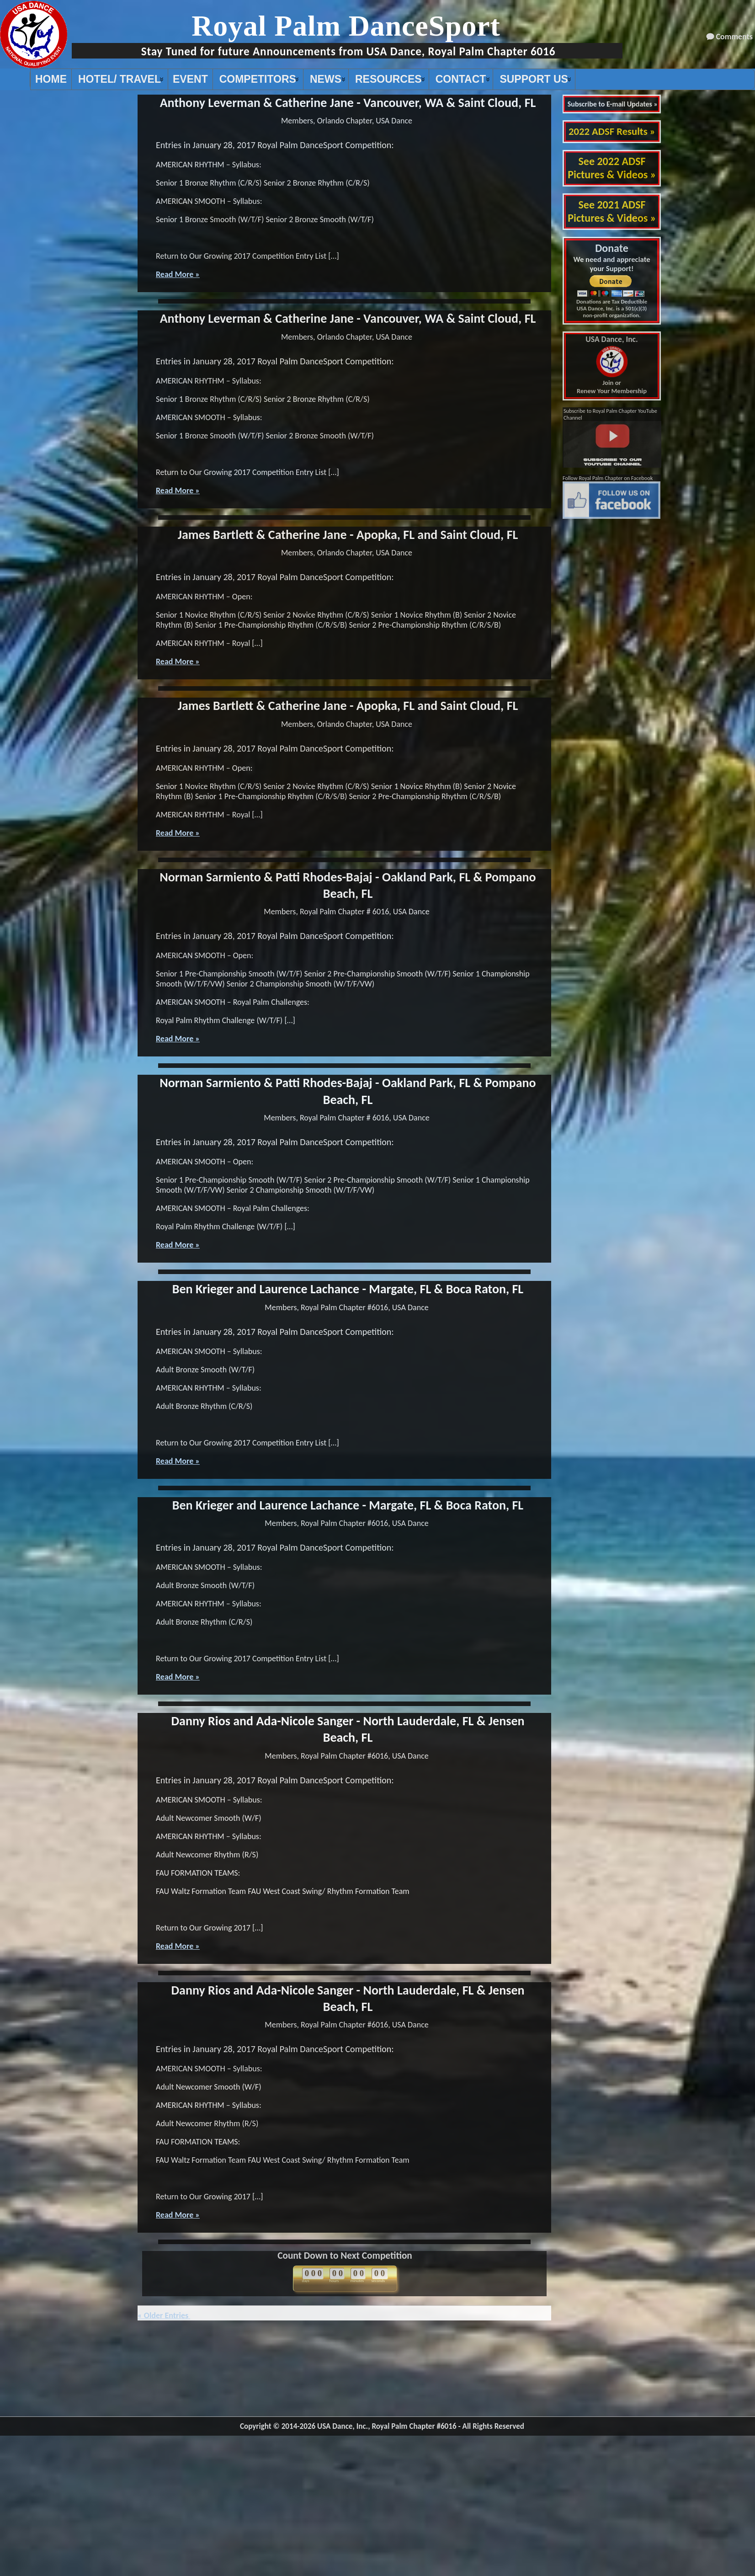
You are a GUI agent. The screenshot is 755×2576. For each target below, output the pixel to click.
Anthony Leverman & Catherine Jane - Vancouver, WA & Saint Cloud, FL (348, 103)
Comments (734, 37)
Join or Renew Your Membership (612, 365)
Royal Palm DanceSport (345, 26)
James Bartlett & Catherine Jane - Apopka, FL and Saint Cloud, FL (348, 535)
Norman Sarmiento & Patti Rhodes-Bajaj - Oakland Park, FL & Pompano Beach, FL (348, 885)
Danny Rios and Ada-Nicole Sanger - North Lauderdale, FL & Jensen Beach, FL (347, 1729)
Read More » (178, 274)
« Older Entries (164, 2315)
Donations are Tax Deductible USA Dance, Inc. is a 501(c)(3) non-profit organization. (611, 308)
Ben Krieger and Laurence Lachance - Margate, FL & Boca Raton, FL (347, 1289)
